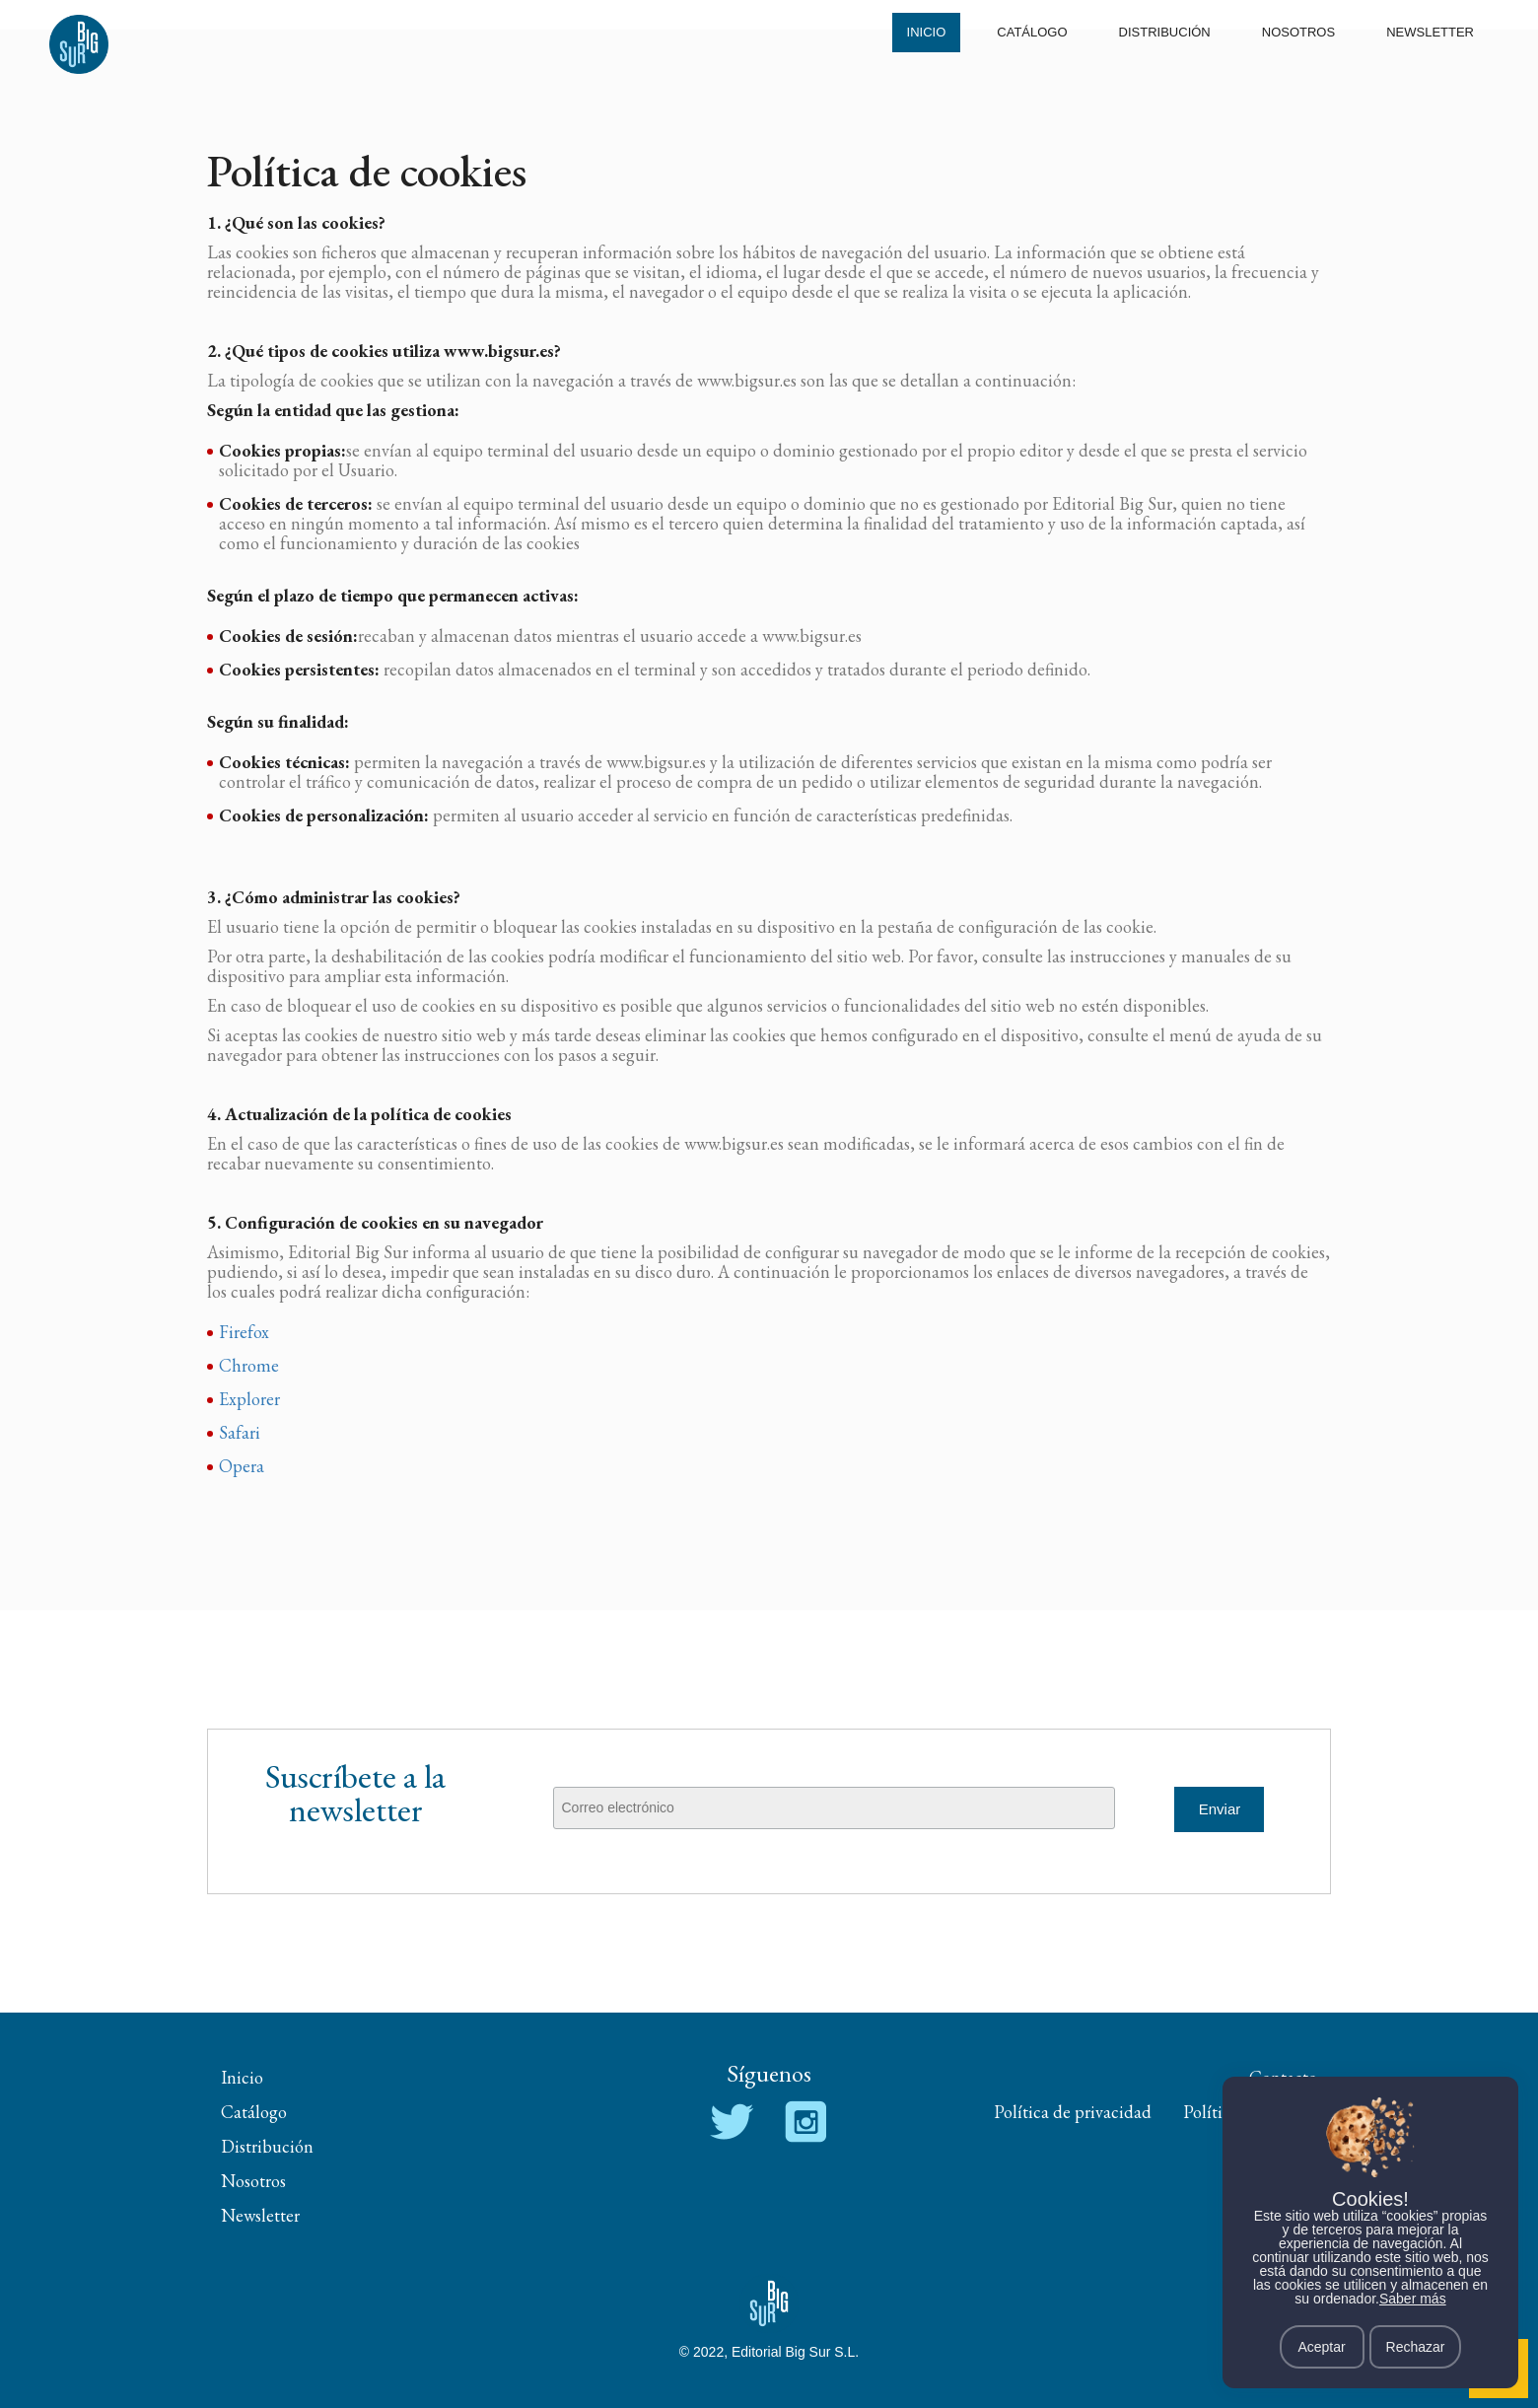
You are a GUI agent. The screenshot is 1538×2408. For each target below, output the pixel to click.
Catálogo (1032, 32)
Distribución (1165, 32)
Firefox (244, 1331)
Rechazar (1415, 2347)
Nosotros (1298, 32)
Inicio (926, 32)
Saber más (1412, 2298)
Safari (239, 1432)
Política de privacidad (1073, 2111)
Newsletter (1430, 32)
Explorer (249, 1398)
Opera (241, 1465)
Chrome (249, 1365)
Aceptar (1321, 2347)
